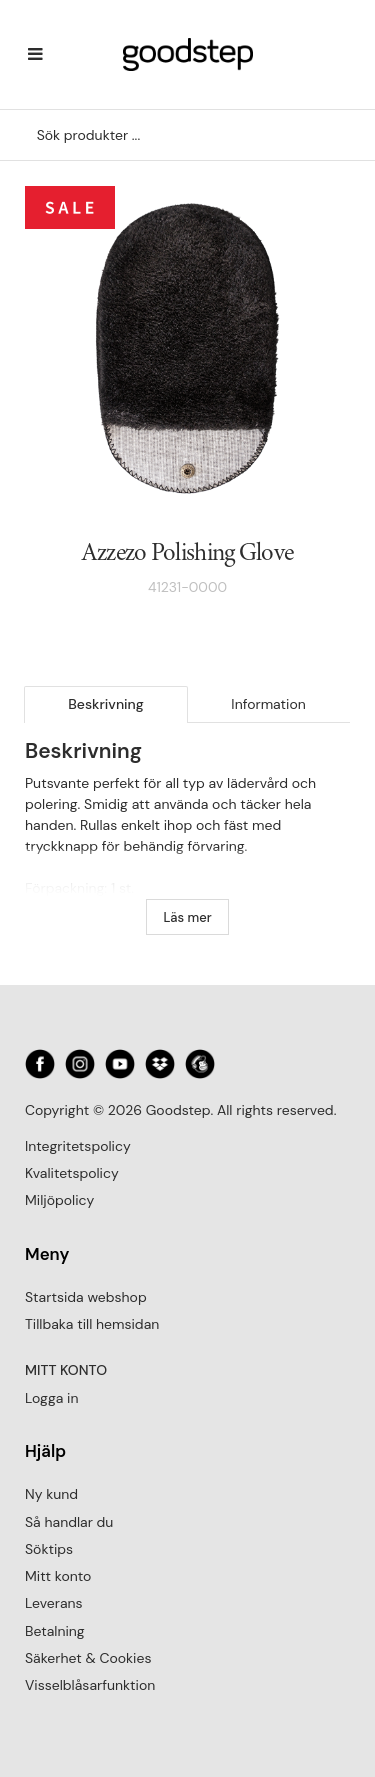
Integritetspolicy (78, 1146)
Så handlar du (69, 1522)
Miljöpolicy (59, 1200)
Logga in (51, 1398)
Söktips (49, 1549)
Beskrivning (106, 704)
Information (268, 704)
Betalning (55, 1631)
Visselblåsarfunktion (90, 1685)
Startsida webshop (86, 1297)
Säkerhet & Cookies (88, 1658)
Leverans (54, 1603)
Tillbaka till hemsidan (92, 1324)
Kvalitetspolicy (72, 1173)
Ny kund (51, 1494)
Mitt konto (58, 1576)
